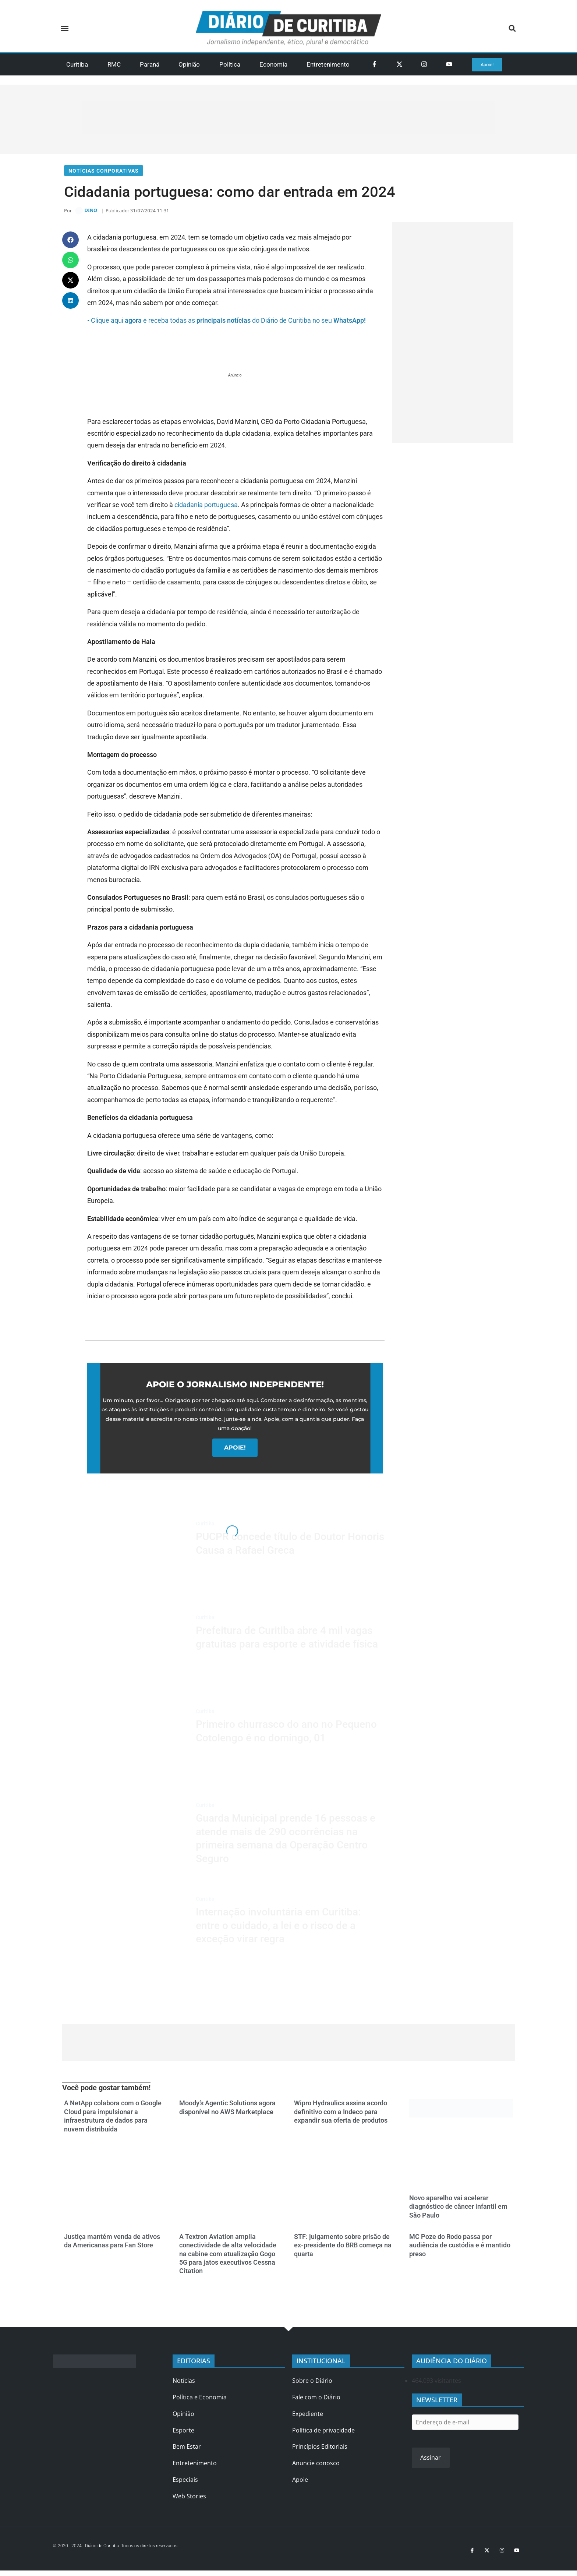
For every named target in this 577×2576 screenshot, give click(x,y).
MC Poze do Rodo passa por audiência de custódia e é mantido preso (459, 2248)
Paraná (149, 64)
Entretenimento (328, 64)
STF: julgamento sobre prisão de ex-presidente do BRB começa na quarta (343, 2248)
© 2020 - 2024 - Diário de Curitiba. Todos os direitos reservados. (125, 2549)
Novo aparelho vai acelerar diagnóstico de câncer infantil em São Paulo (458, 2210)
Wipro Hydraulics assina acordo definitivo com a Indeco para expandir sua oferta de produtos (340, 2115)
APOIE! (235, 1451)
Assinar (430, 2461)
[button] (65, 28)
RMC (114, 64)
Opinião (189, 64)
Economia (273, 64)
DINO (90, 213)
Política (229, 64)
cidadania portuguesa (206, 508)
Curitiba (77, 64)
